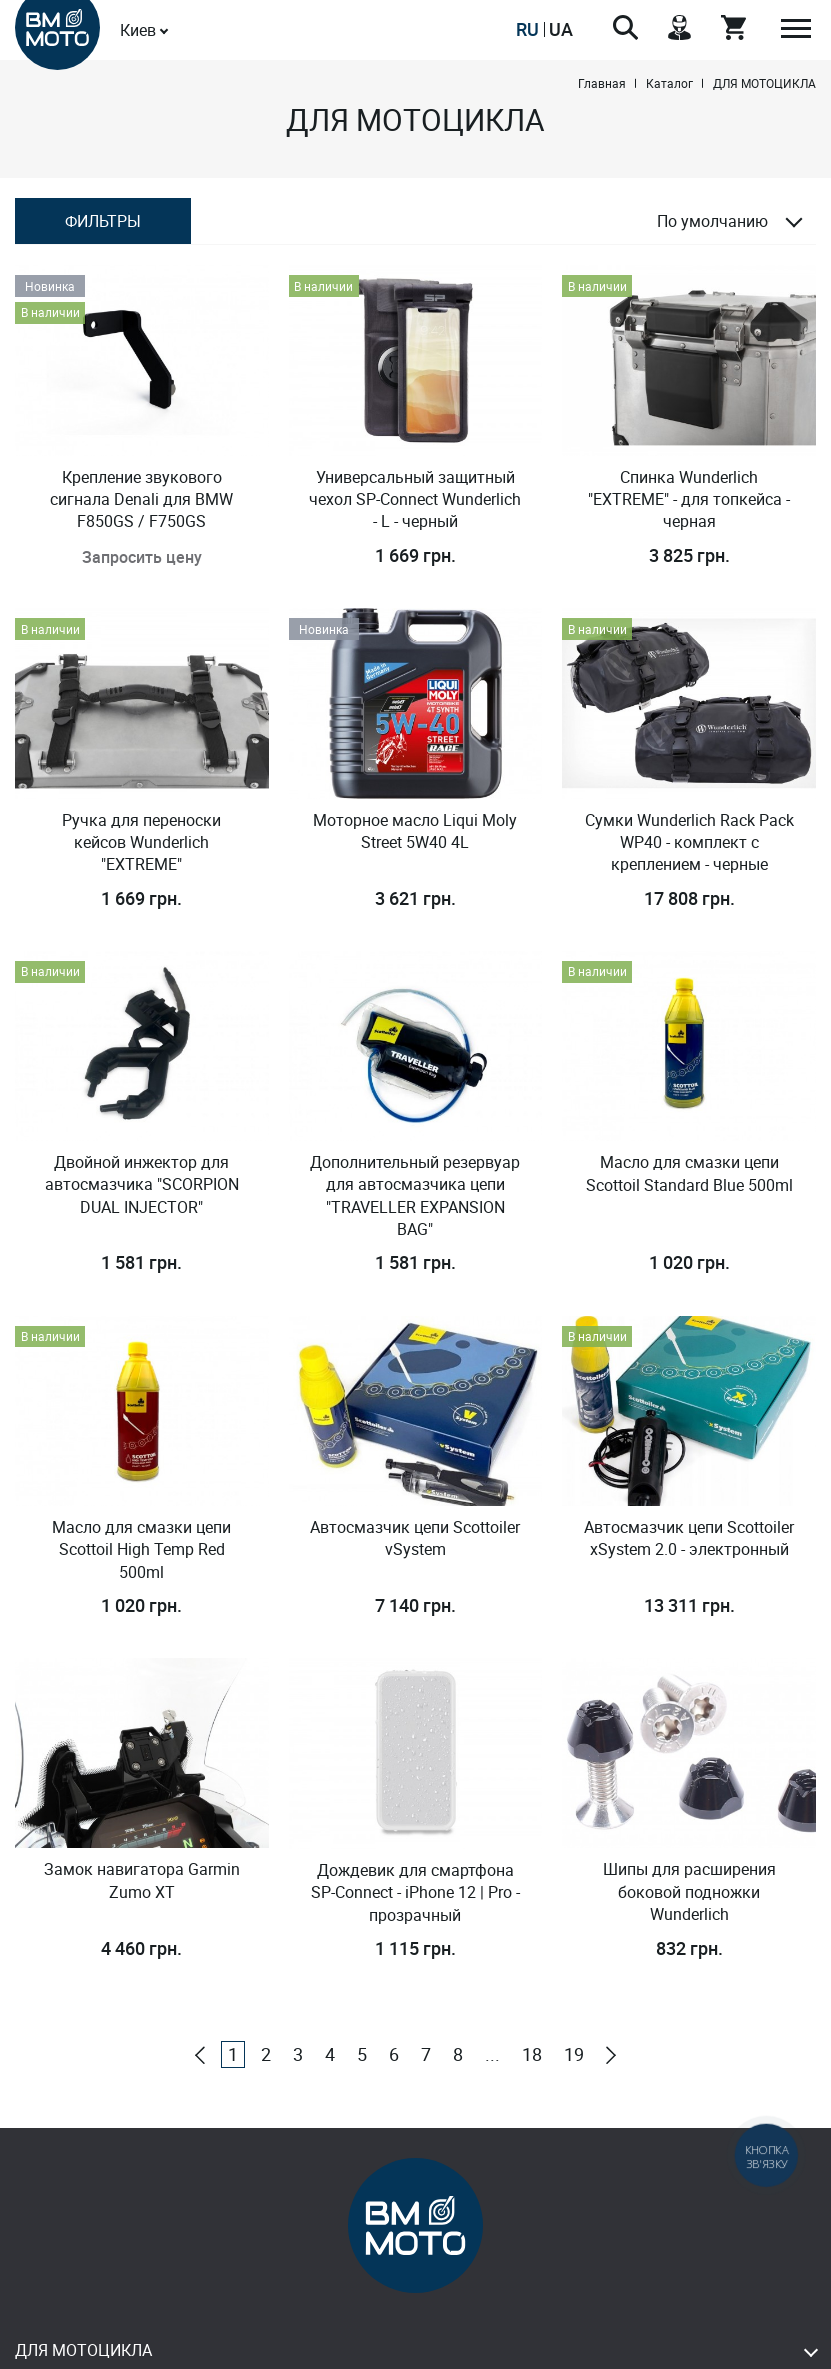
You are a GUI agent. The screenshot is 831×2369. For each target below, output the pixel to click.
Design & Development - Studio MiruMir (415, 2348)
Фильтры (103, 221)
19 (574, 1864)
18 (532, 1864)
